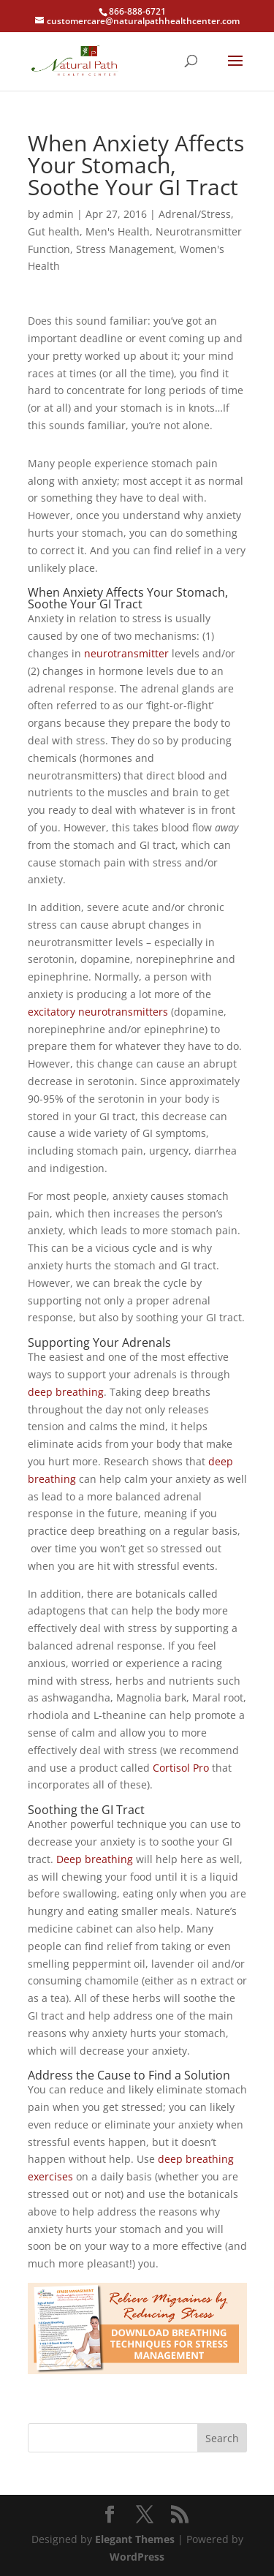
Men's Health (117, 231)
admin (58, 214)
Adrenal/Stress (195, 214)
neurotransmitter (126, 653)
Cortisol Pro (181, 1768)
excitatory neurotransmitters (98, 1012)
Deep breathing (94, 1859)
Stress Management (125, 249)
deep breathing (66, 1392)
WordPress (137, 2557)
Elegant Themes (135, 2539)
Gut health (54, 231)
